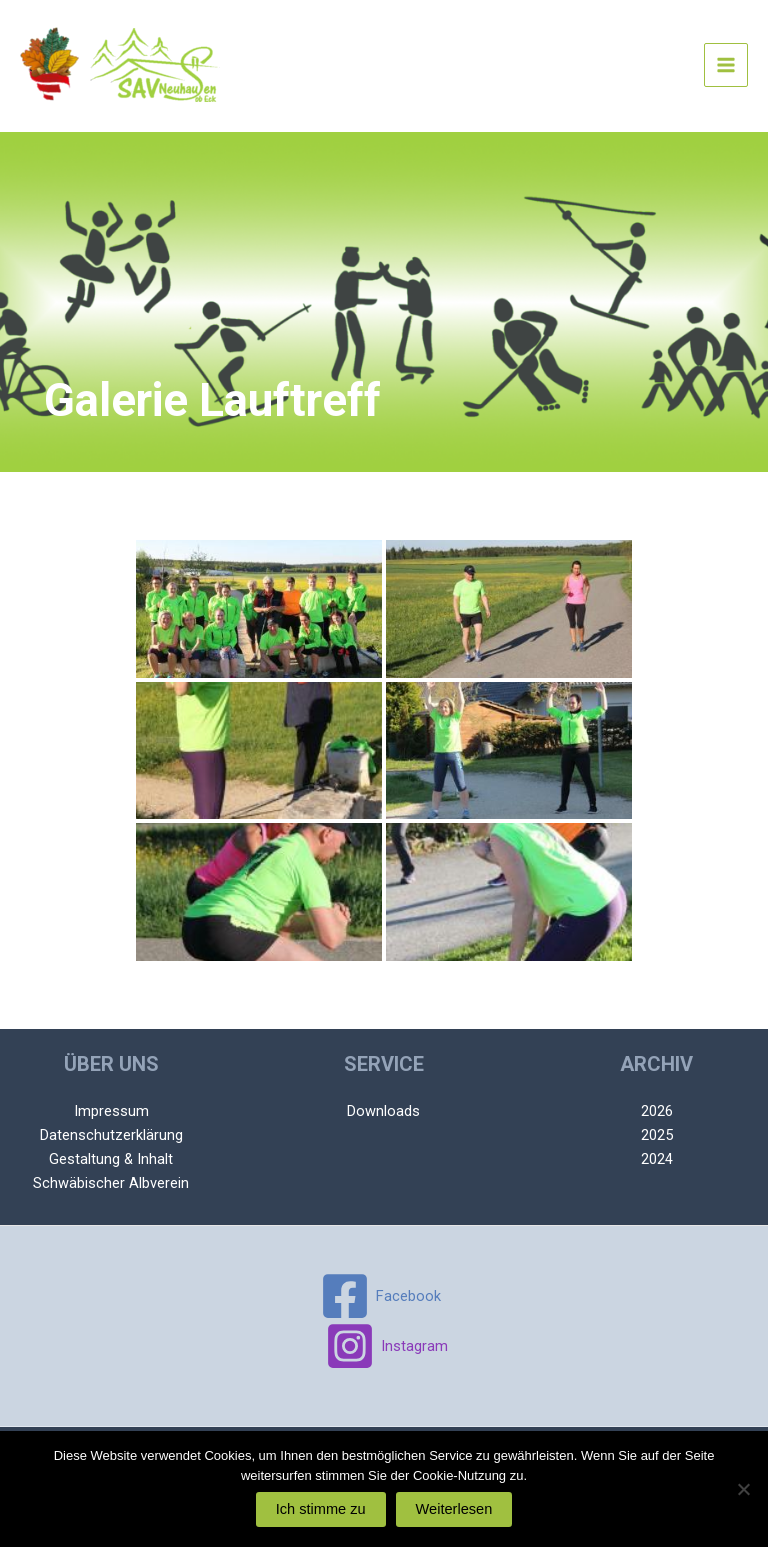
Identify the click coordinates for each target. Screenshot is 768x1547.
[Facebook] (381, 1296)
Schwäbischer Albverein (111, 1183)
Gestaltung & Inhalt (111, 1159)
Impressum (111, 1111)
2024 (657, 1159)
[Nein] (743, 1489)
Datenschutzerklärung (111, 1135)
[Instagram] (387, 1346)
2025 (657, 1135)
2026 (657, 1111)
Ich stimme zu (321, 1509)
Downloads (383, 1111)
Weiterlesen (454, 1509)
